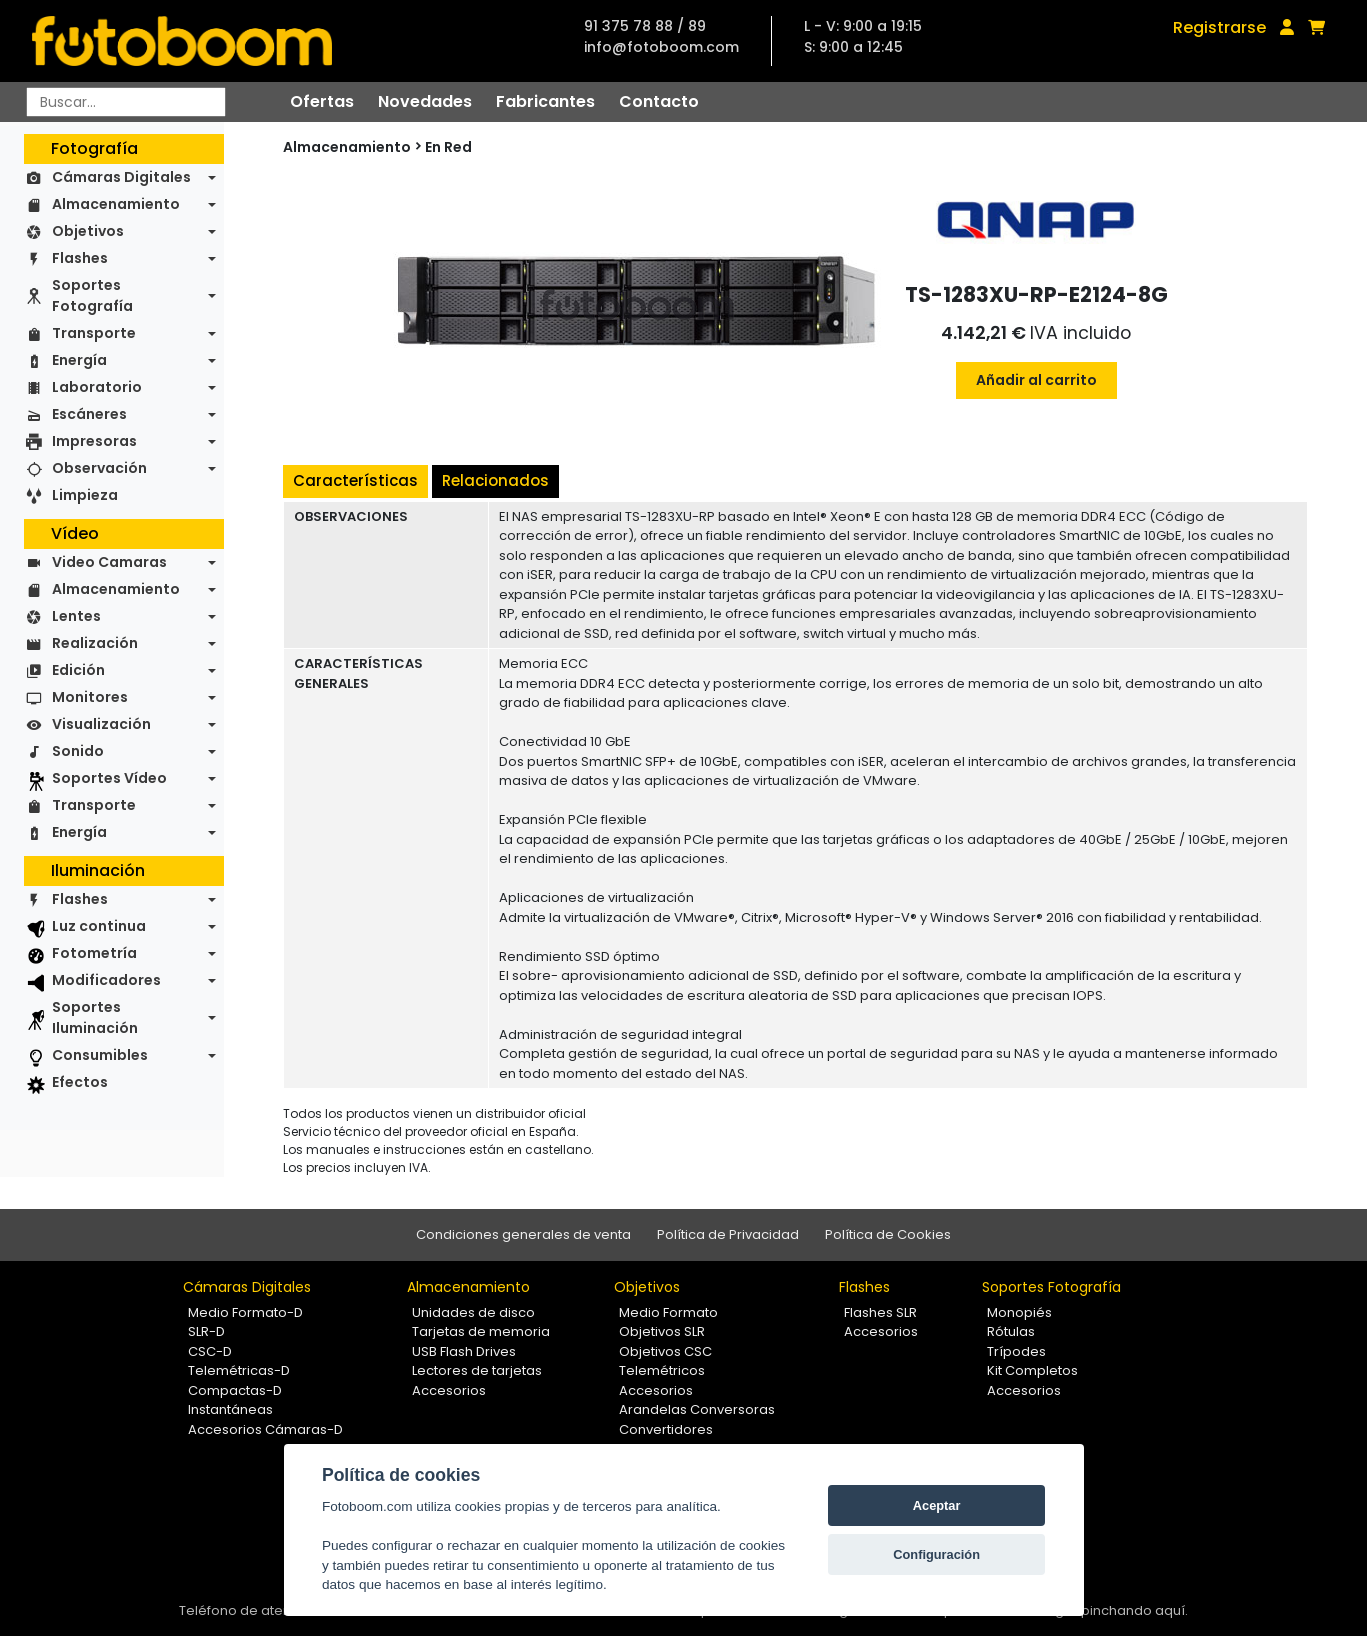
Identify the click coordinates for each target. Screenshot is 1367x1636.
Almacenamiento (116, 204)
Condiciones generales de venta (523, 1234)
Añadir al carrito (1036, 380)
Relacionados (495, 480)
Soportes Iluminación (95, 1017)
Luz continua (99, 926)
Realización (95, 643)
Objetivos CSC (665, 1351)
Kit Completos (1032, 1370)
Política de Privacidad (728, 1234)
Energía (79, 360)
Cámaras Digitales (121, 177)
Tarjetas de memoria (481, 1331)
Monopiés (1019, 1312)
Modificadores (106, 980)
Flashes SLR (880, 1312)
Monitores (90, 697)
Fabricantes (545, 101)
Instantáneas (230, 1409)
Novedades (425, 101)
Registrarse (1219, 27)
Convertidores (666, 1429)
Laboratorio (97, 387)
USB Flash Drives (464, 1351)
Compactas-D (235, 1390)
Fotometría (94, 953)
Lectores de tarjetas (477, 1370)
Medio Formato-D (245, 1312)
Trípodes (1016, 1351)
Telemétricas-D (239, 1370)
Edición (78, 670)
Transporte (94, 333)
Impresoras (94, 441)
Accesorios (449, 1390)
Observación (99, 468)
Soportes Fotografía (92, 295)
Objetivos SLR (662, 1331)
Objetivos (88, 231)
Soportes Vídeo (109, 778)
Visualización (101, 724)
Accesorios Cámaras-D (265, 1429)
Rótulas (1011, 1331)
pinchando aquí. (1134, 1610)
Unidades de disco (473, 1312)
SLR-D (206, 1331)
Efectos (80, 1082)
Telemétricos (662, 1370)
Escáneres (89, 414)
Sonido (78, 751)
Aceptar (937, 1505)
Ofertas (322, 101)
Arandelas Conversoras (697, 1409)
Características (355, 480)
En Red (448, 147)
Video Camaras (109, 562)
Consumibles (100, 1055)
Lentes (76, 616)
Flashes (80, 258)
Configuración (936, 1554)
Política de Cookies (888, 1234)
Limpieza (85, 495)
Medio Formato (668, 1312)
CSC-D (210, 1351)
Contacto (659, 101)
